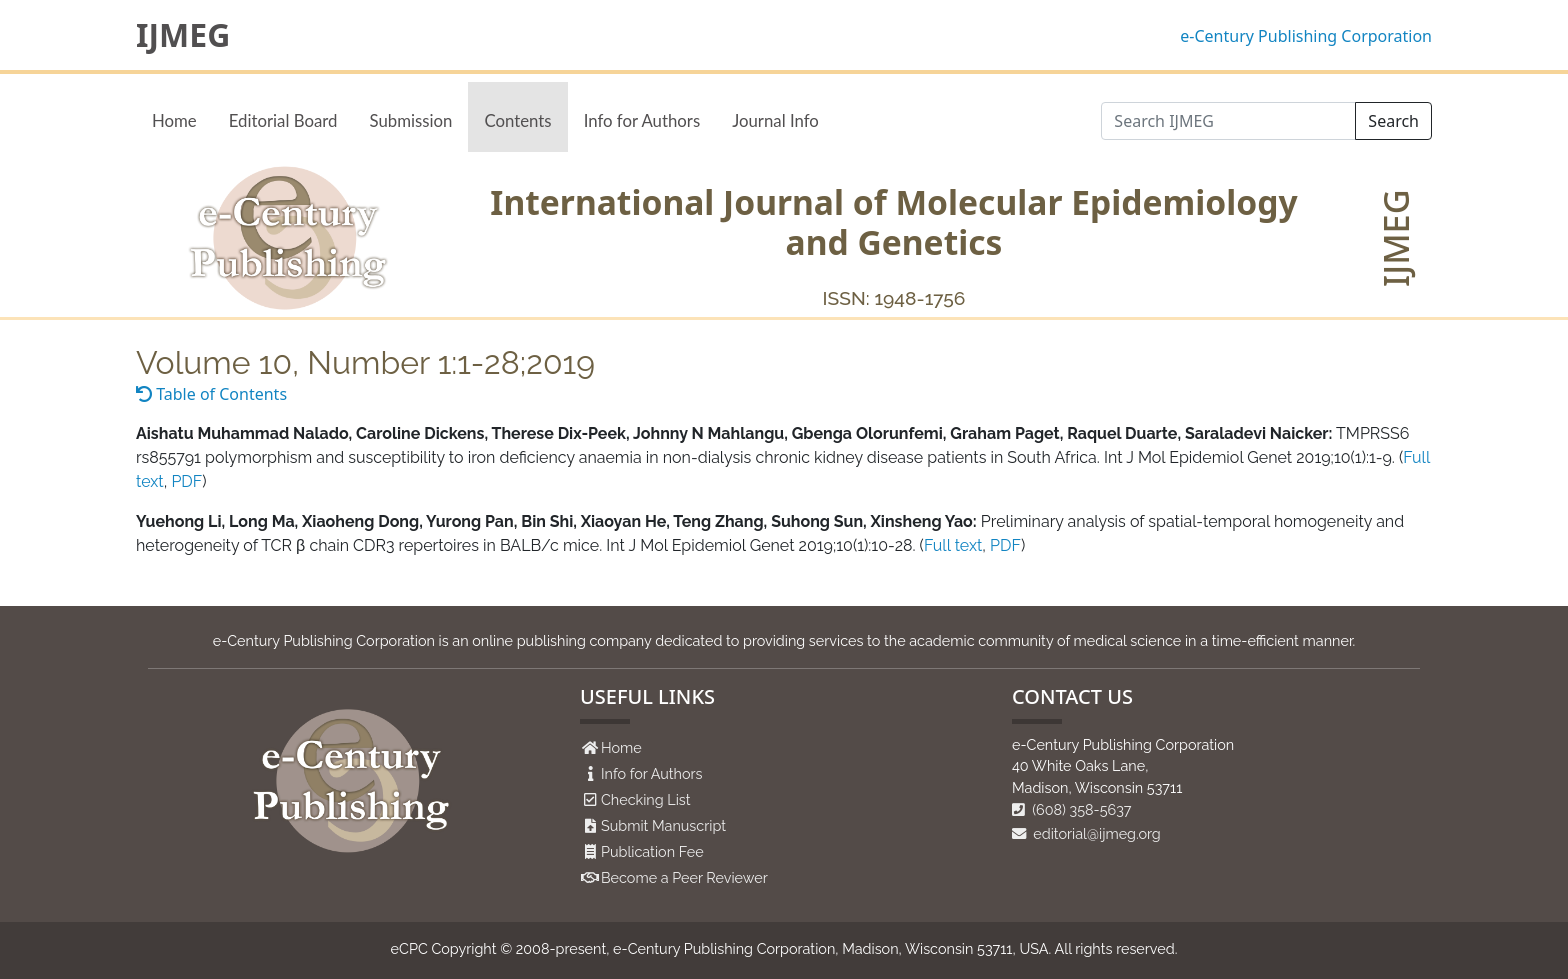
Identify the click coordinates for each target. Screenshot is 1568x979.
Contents (517, 120)
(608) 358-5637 (1072, 809)
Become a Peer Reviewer (684, 877)
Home (174, 120)
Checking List (646, 799)
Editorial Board (283, 120)
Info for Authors (642, 120)
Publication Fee (652, 851)
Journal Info (775, 120)
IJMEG (183, 35)
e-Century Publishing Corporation (1306, 36)
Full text (953, 545)
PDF (186, 481)
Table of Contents (211, 394)
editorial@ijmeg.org (1086, 833)
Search (1393, 121)
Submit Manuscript (663, 825)
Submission (410, 120)
